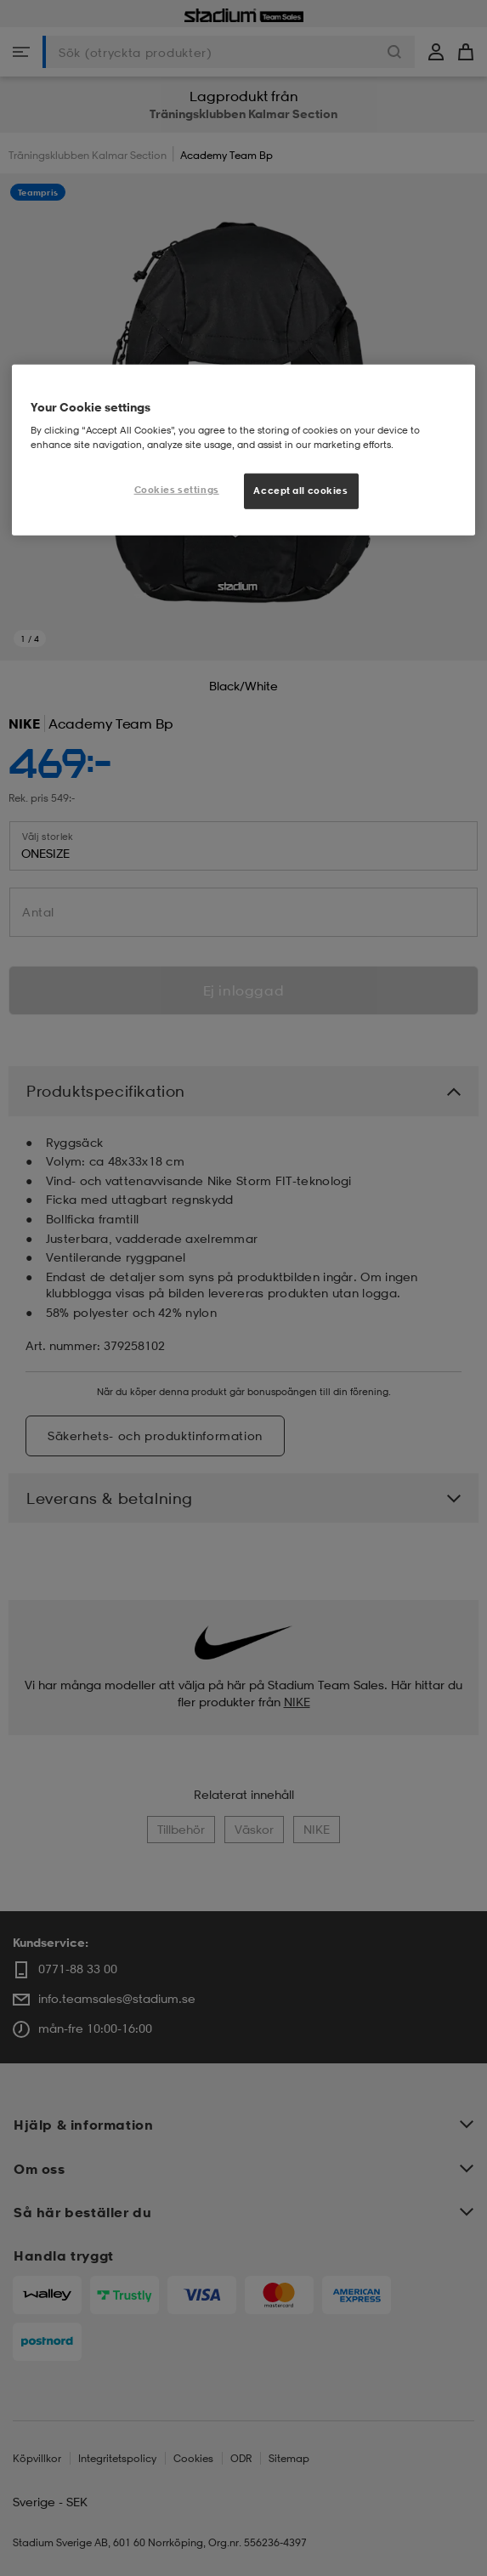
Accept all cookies (300, 490)
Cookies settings (176, 490)
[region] (243, 450)
